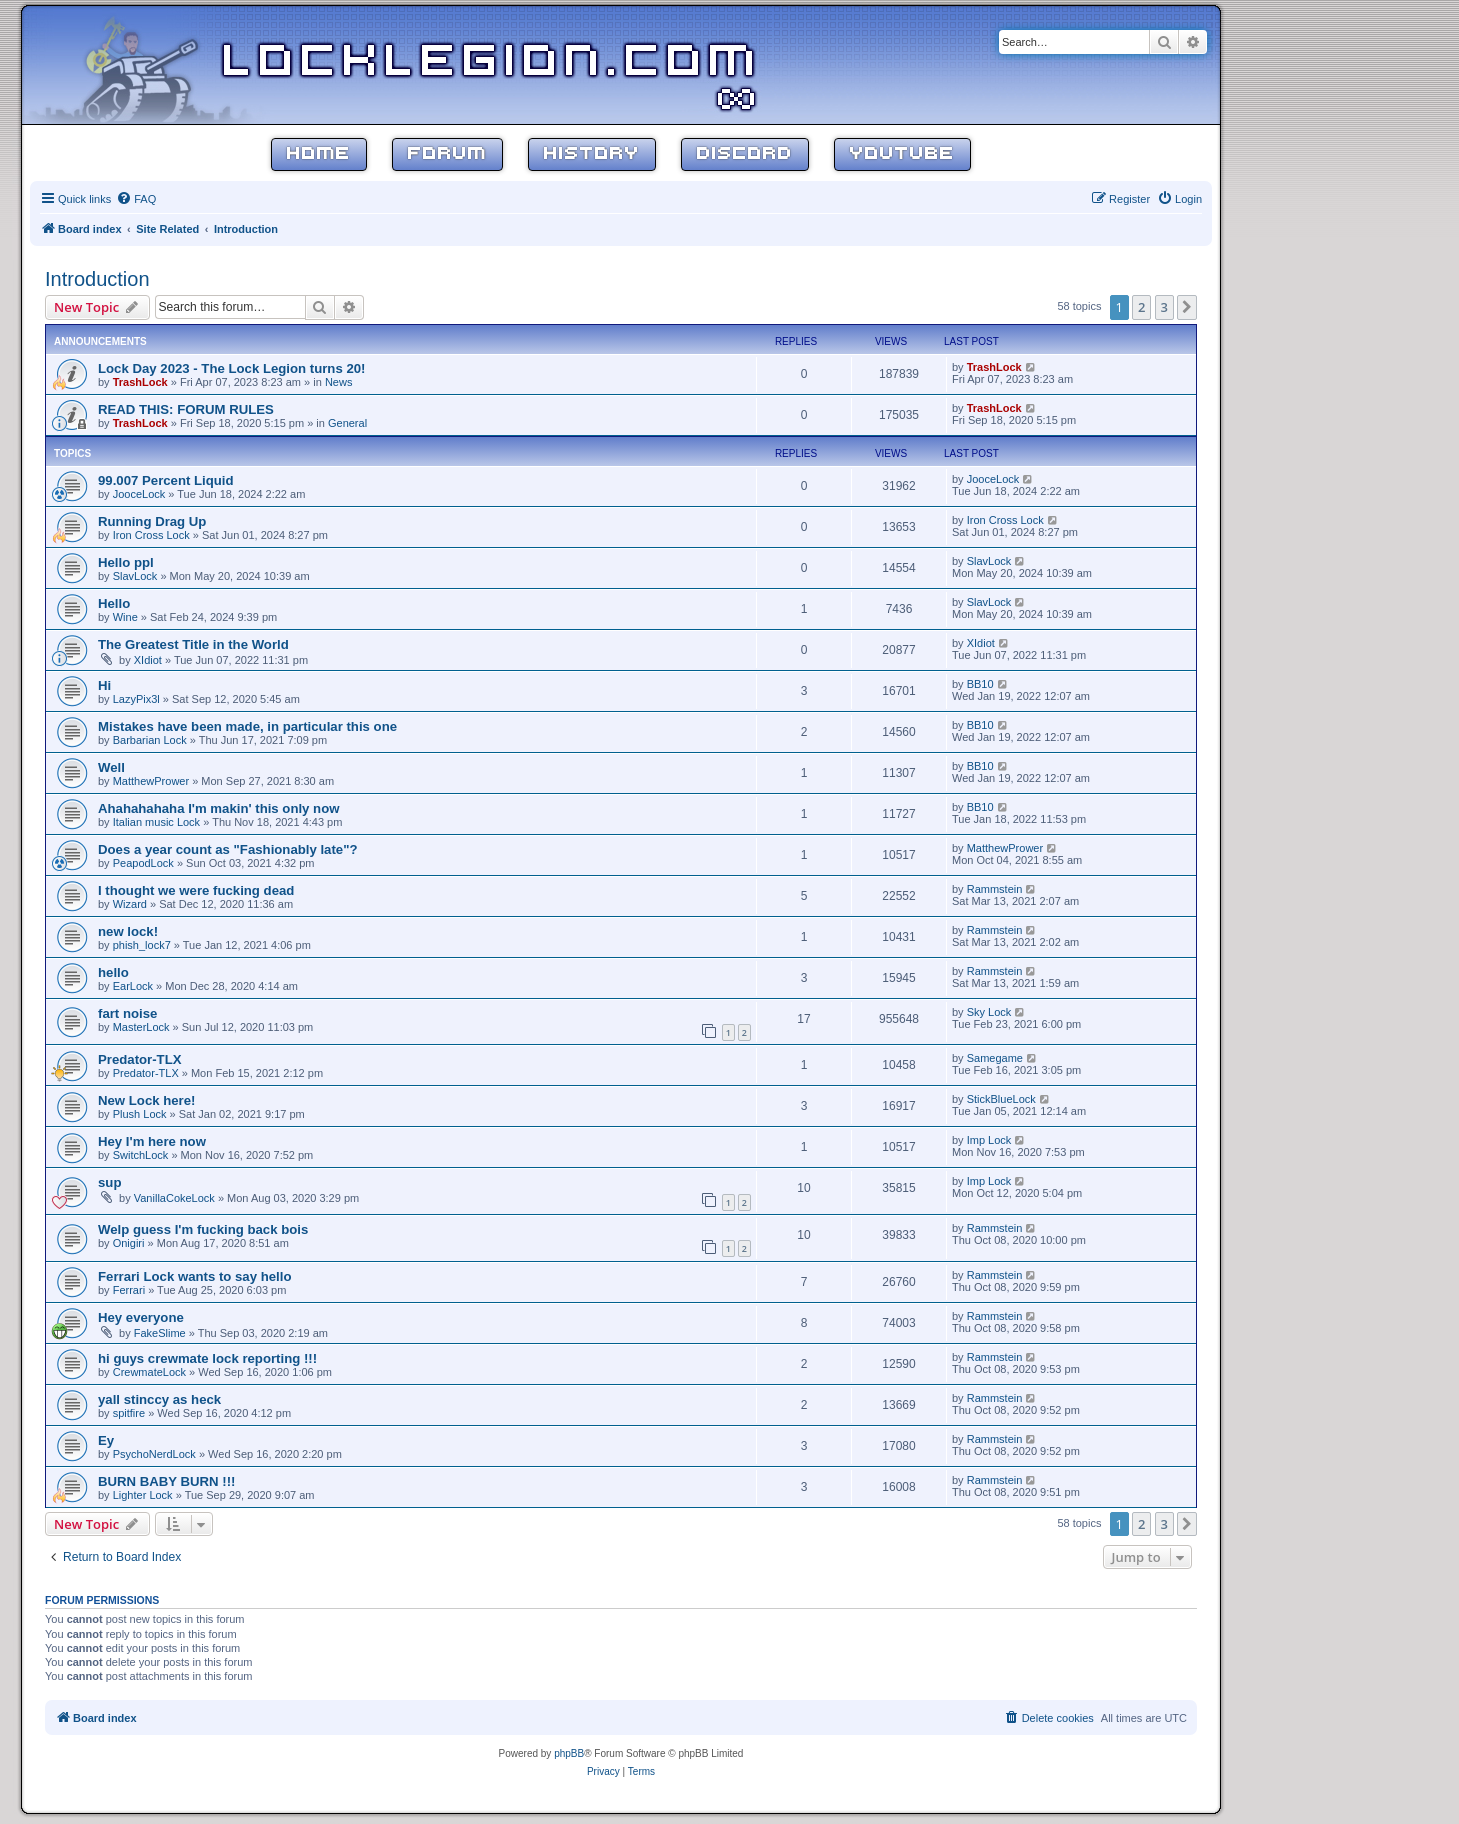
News (339, 382)
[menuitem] (136, 199)
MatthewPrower (151, 781)
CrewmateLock (149, 1372)
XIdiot (148, 660)
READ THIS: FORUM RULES (186, 409)
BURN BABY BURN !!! (166, 1481)
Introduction (97, 279)
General (347, 423)
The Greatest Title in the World (193, 644)
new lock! (128, 931)
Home (319, 154)
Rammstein (995, 889)
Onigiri (129, 1243)
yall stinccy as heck (159, 1399)
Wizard (130, 904)
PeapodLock (143, 863)
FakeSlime (160, 1333)
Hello (114, 603)
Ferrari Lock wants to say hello (194, 1276)
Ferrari (129, 1290)
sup (109, 1182)
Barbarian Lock (150, 740)
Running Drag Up (152, 521)
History (592, 154)
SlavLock (135, 576)
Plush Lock (140, 1114)
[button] (1187, 307)
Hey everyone (141, 1317)
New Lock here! (146, 1100)
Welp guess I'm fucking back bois (203, 1229)
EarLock (133, 986)
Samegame (995, 1058)
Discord (745, 154)
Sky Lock (989, 1012)
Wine (125, 617)
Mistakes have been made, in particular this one (247, 726)
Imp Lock (989, 1140)
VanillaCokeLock (174, 1198)
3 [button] (1164, 307)
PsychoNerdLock (154, 1454)
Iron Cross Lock (151, 535)
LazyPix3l (136, 699)
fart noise (127, 1013)
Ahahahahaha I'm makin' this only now (219, 808)
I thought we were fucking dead (196, 890)
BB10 (980, 684)
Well (111, 767)
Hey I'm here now (152, 1141)
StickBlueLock (1001, 1099)
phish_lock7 (142, 945)
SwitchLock (141, 1155)
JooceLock (139, 494)
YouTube (902, 154)
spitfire (129, 1413)
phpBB (569, 1753)
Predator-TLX (140, 1059)
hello (113, 972)
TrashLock (140, 382)
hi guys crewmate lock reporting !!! (207, 1358)
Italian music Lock (156, 822)
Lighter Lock (143, 1495)
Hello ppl (126, 562)
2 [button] (1141, 307)
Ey (106, 1440)
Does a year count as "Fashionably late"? (228, 849)
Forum (447, 154)
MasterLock (141, 1027)
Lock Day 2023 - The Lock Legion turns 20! (232, 368)
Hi (104, 685)
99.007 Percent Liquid (166, 480)
